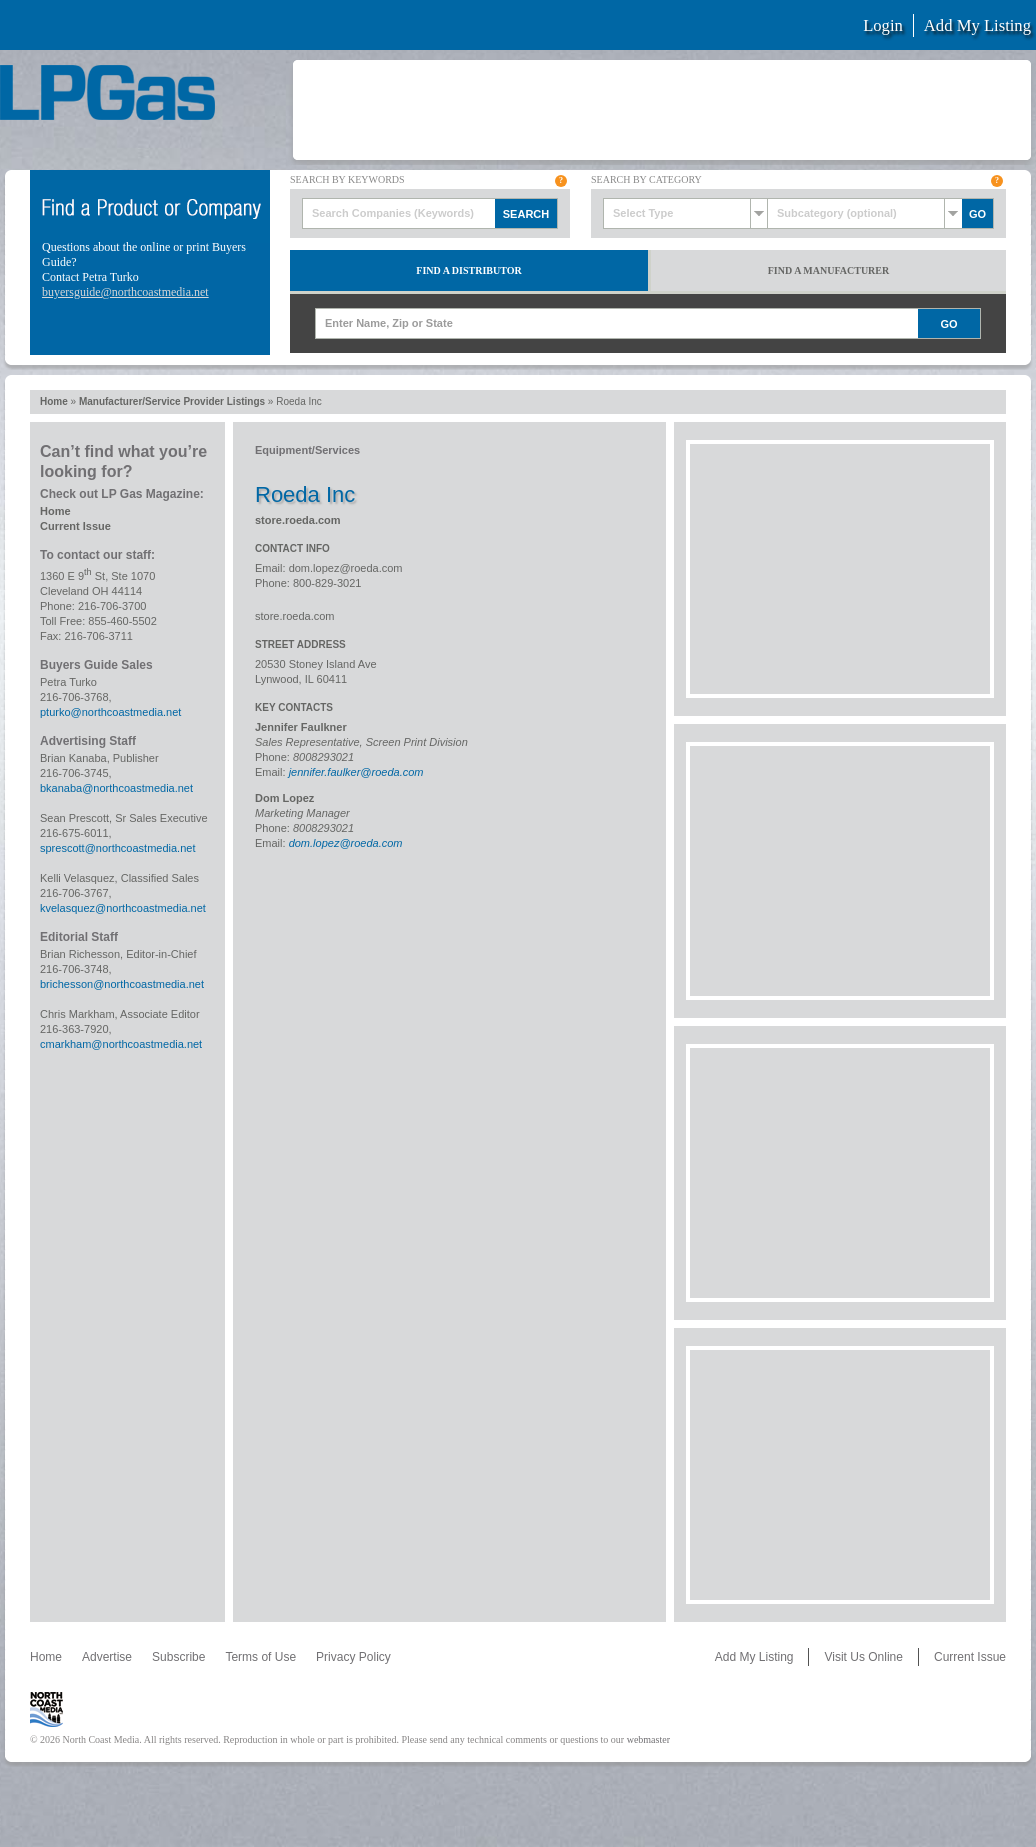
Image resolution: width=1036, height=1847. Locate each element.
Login (883, 25)
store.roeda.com (298, 520)
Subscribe (178, 1657)
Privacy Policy (353, 1657)
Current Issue (75, 526)
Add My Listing (977, 25)
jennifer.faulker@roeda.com (356, 772)
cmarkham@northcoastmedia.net (121, 1044)
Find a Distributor (468, 270)
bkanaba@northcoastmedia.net (116, 788)
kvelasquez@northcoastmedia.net (123, 908)
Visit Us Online (863, 1657)
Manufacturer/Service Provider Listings (172, 401)
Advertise (107, 1657)
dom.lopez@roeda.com (346, 568)
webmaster (648, 1739)
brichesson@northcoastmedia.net (122, 984)
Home (54, 401)
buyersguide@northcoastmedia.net (125, 292)
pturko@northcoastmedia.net (110, 712)
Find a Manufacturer (828, 270)
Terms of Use (260, 1657)
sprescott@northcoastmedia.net (117, 848)
